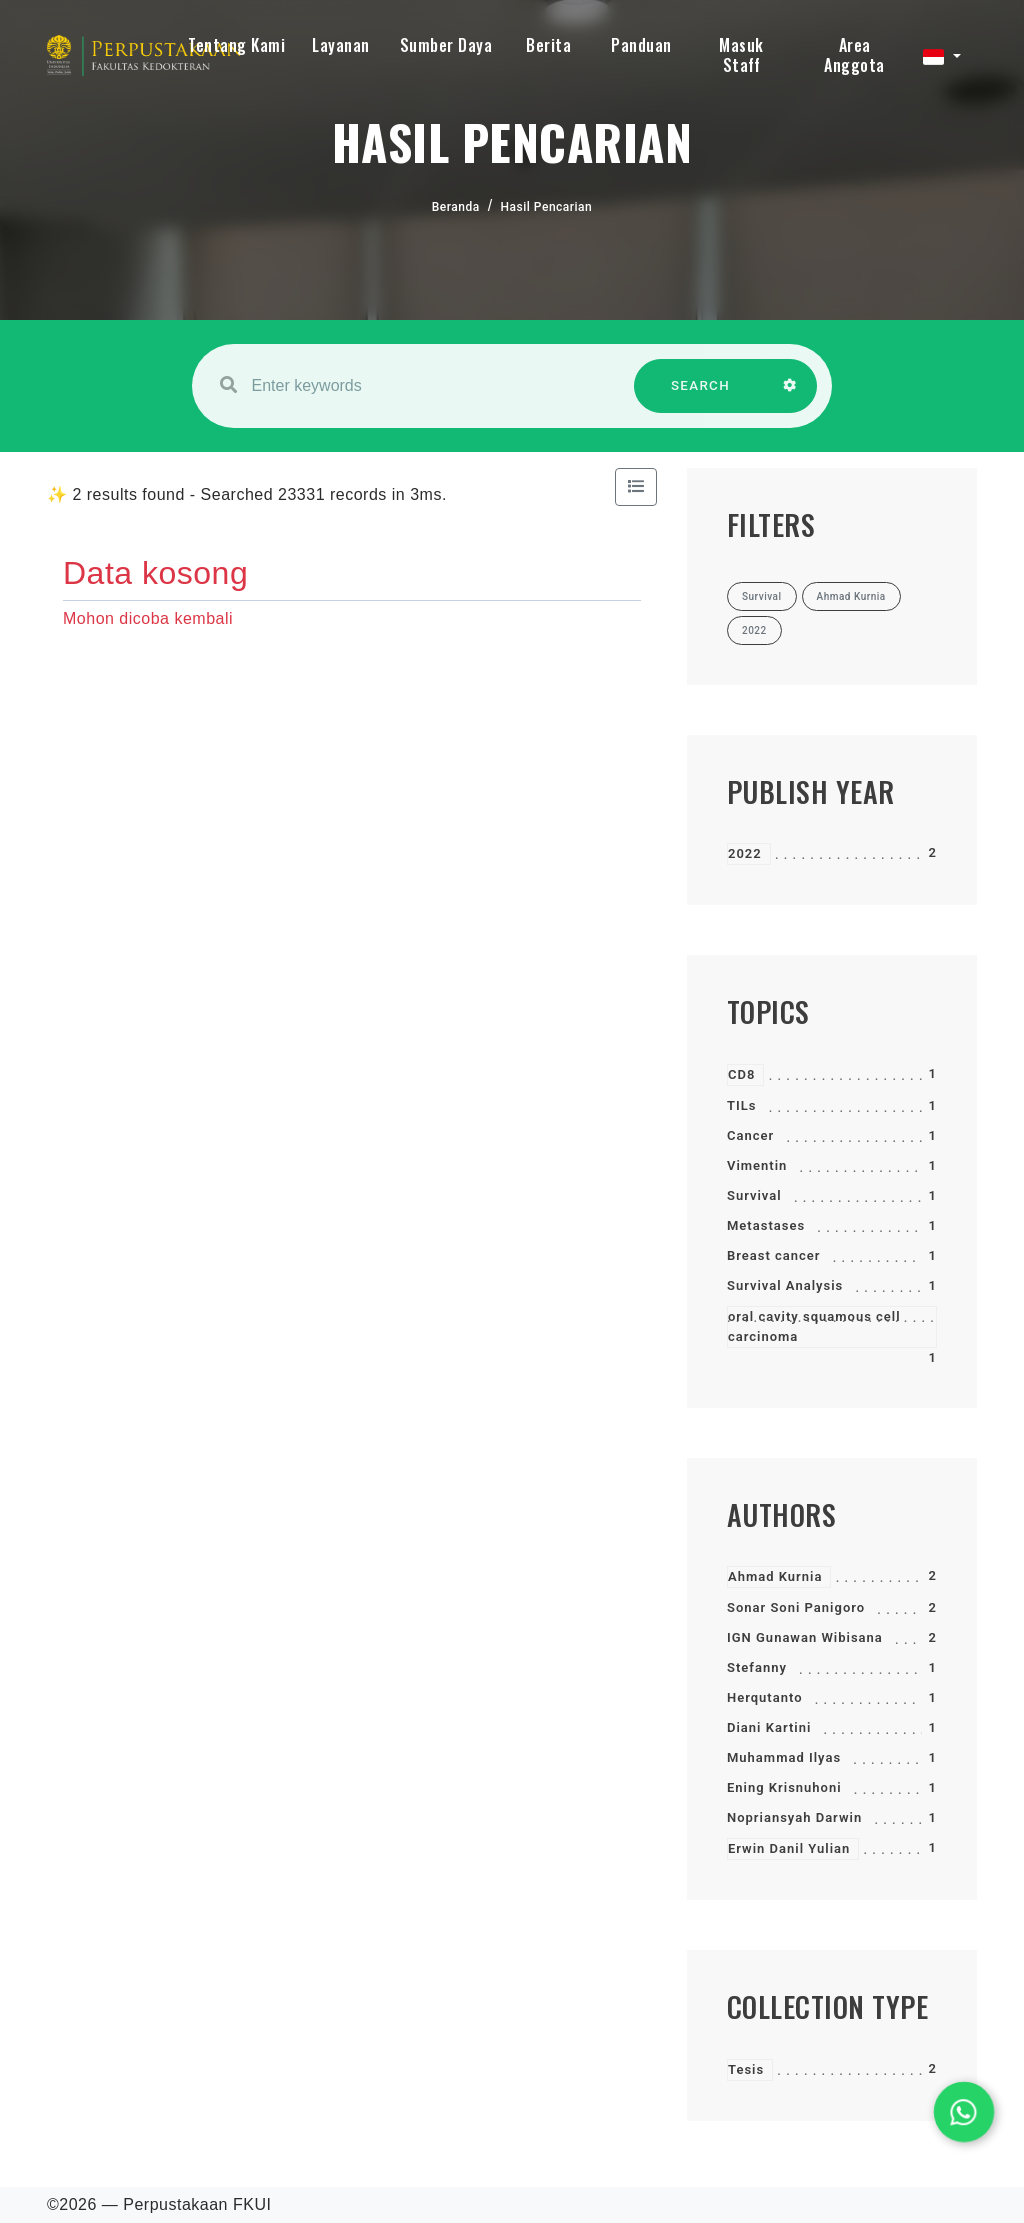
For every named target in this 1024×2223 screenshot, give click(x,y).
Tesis (746, 2069)
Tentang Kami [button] (236, 45)
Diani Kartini (769, 1727)
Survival (754, 1195)
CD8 (741, 1074)
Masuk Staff (741, 55)
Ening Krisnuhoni (784, 1787)
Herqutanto (765, 1697)
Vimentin (757, 1165)
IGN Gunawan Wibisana (805, 1637)
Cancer (750, 1135)
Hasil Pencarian (547, 207)
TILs (741, 1105)
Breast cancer (774, 1255)
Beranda (456, 207)
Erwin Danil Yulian (789, 1848)
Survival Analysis (785, 1285)
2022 (745, 853)
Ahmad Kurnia (775, 1576)
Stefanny (757, 1667)
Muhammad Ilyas (784, 1757)
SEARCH (701, 395)
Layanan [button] (341, 45)
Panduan (641, 45)
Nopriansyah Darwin (794, 1817)
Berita (548, 45)
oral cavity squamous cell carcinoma (814, 1326)
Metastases (766, 1225)
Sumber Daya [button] (446, 45)
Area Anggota (854, 55)
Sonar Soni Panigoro (796, 1607)
